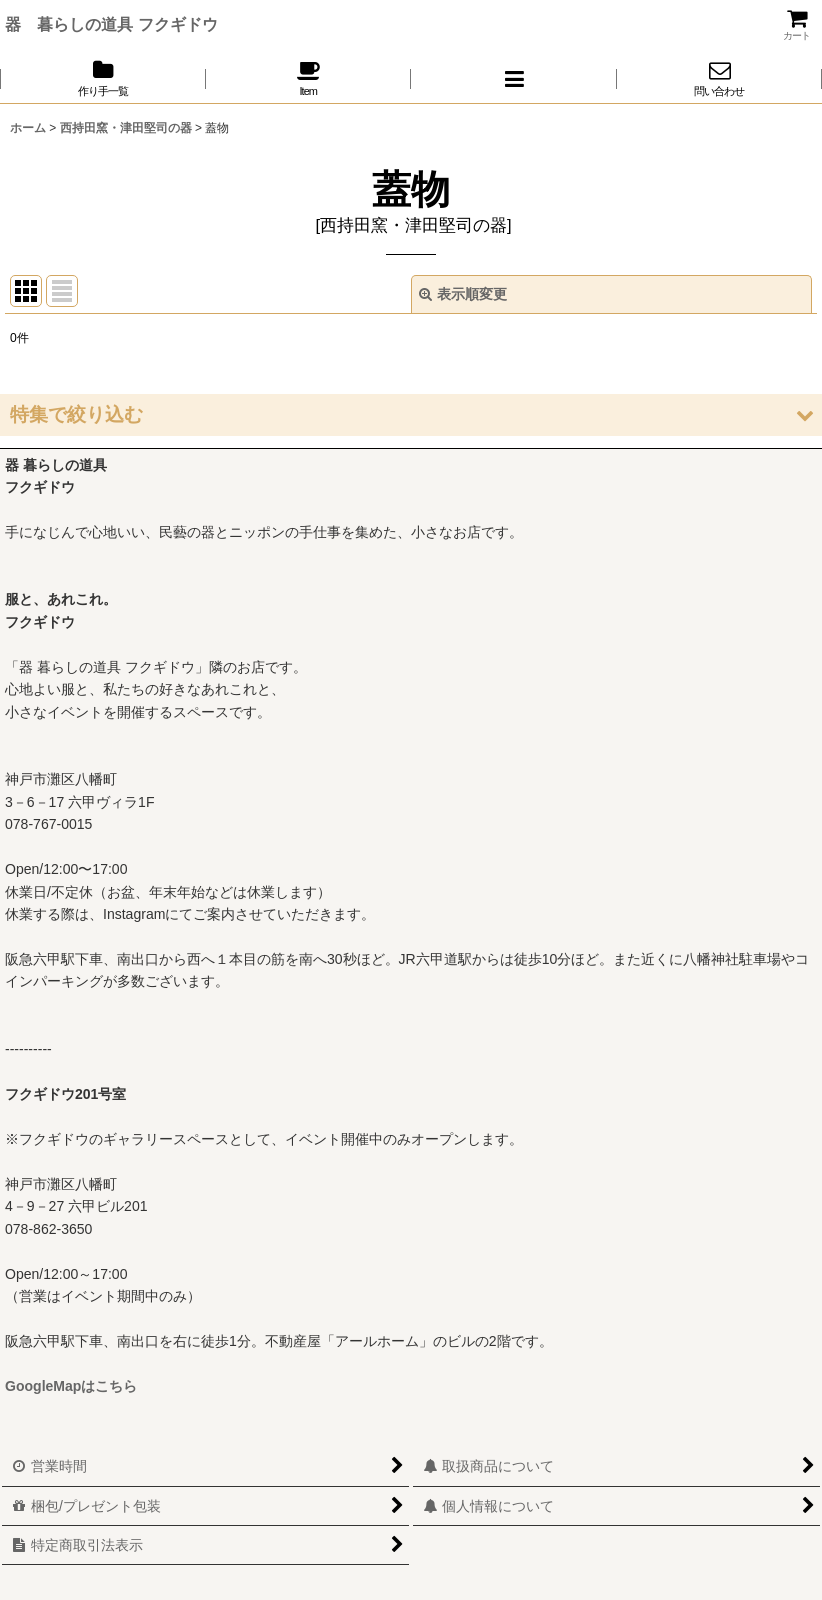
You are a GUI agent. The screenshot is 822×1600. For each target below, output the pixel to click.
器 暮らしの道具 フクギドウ (111, 24)
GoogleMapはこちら (71, 1386)
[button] (514, 78)
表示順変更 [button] (463, 294)
